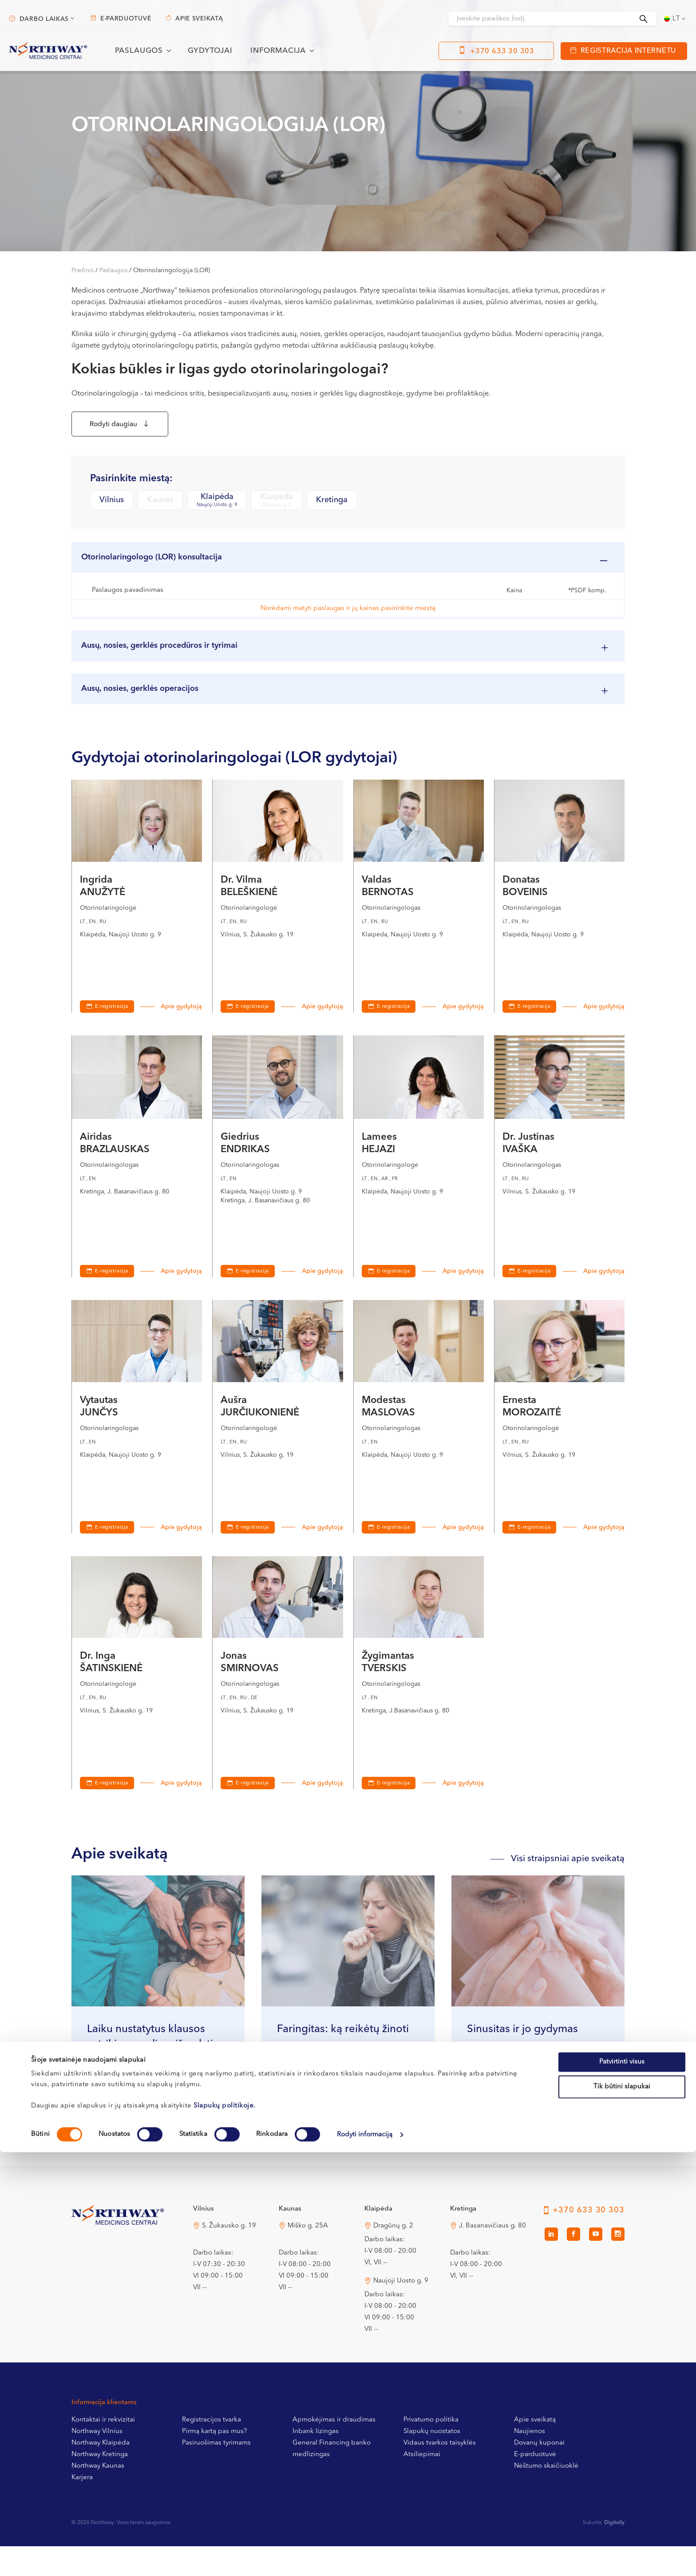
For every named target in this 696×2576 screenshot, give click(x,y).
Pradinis (82, 270)
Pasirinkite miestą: (131, 483)
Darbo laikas (44, 19)
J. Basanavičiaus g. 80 (492, 2255)
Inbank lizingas (316, 2461)
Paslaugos (139, 51)
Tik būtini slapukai (621, 2510)
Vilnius (111, 505)
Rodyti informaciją (365, 2558)
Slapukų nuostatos (431, 2461)
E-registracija (111, 1036)
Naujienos (529, 2461)
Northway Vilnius (97, 2461)
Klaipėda (217, 505)
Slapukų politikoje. (225, 2529)
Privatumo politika (431, 2449)
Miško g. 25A (308, 2255)
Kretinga (332, 505)
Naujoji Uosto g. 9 (400, 2310)
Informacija (278, 51)
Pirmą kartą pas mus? (214, 2461)
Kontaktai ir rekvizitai (103, 2449)
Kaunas (160, 505)
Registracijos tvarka (211, 2449)
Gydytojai (210, 51)
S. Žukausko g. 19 (229, 2255)
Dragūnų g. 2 (393, 2255)
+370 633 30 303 (502, 51)
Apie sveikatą (199, 19)
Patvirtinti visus (622, 2485)
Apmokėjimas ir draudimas (334, 2449)
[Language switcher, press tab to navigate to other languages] (675, 18)
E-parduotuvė (125, 19)
